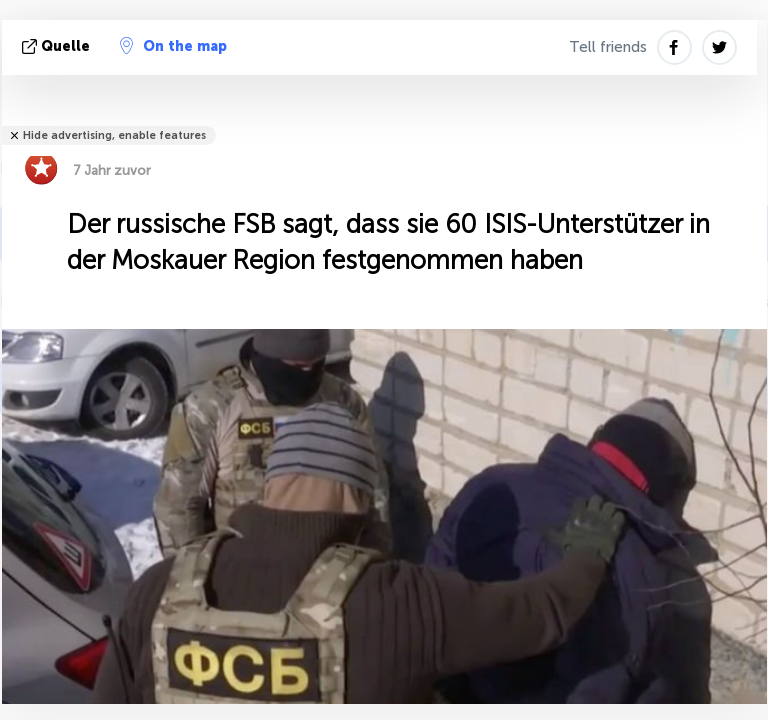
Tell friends (608, 47)
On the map (173, 46)
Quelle (58, 46)
